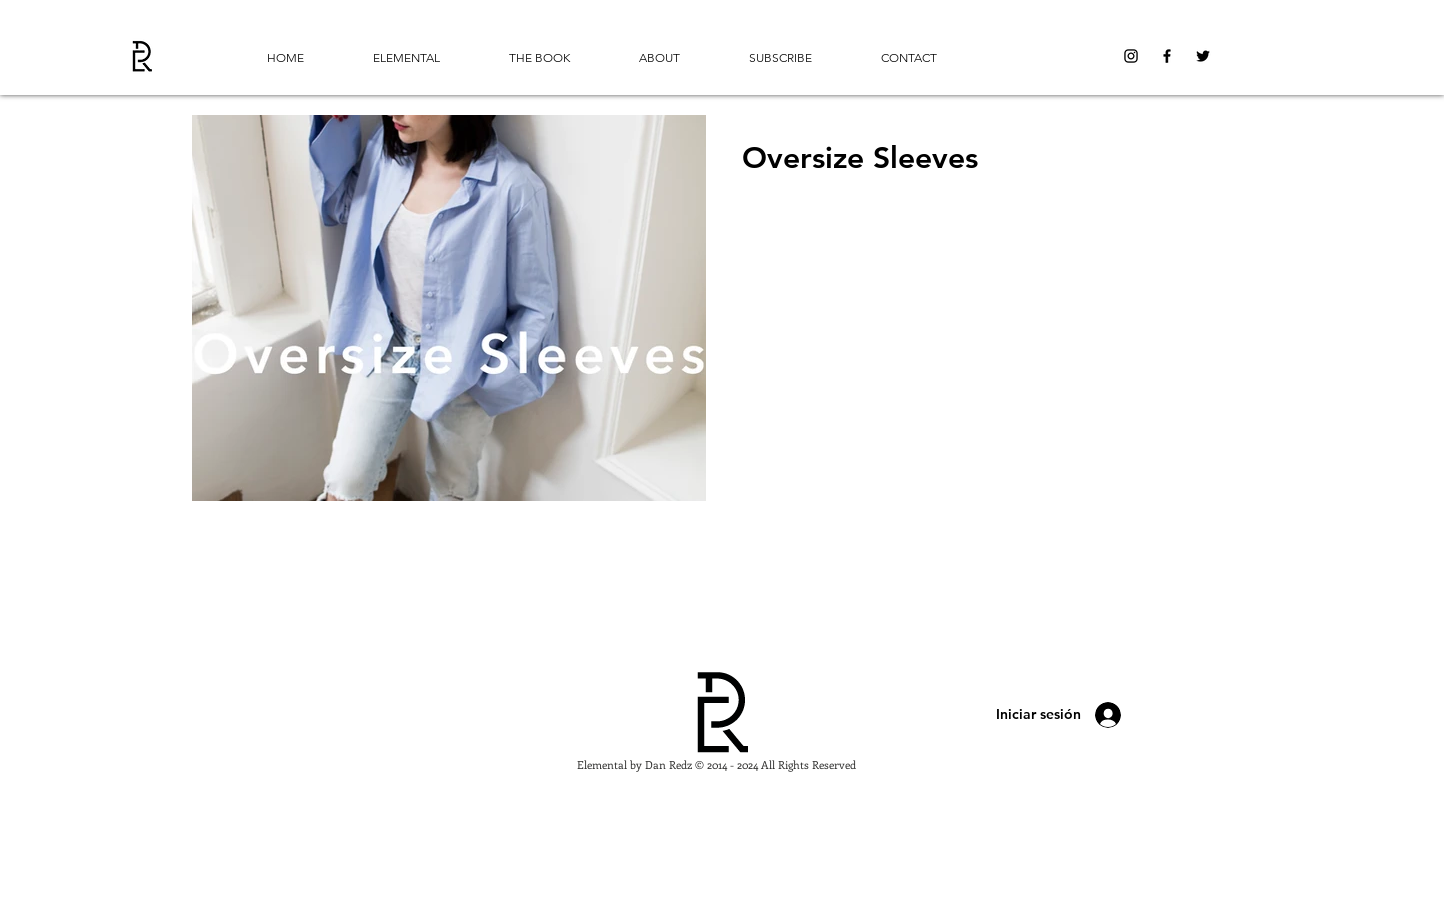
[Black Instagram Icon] (1131, 56)
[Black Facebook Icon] (1167, 56)
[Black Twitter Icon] (1203, 56)
